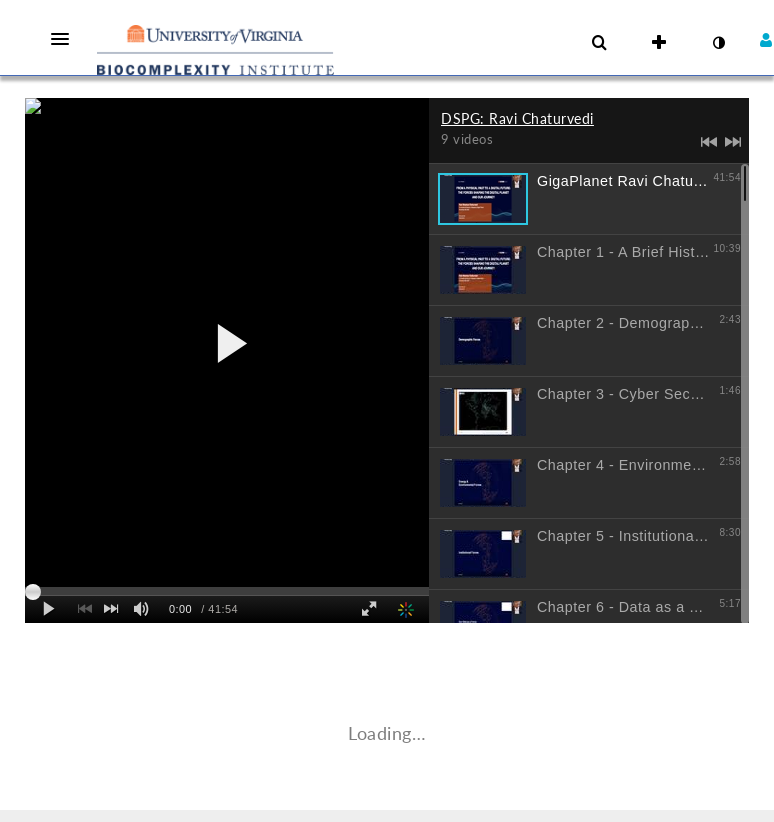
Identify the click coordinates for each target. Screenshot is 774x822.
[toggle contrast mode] (718, 43)
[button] (66, 39)
